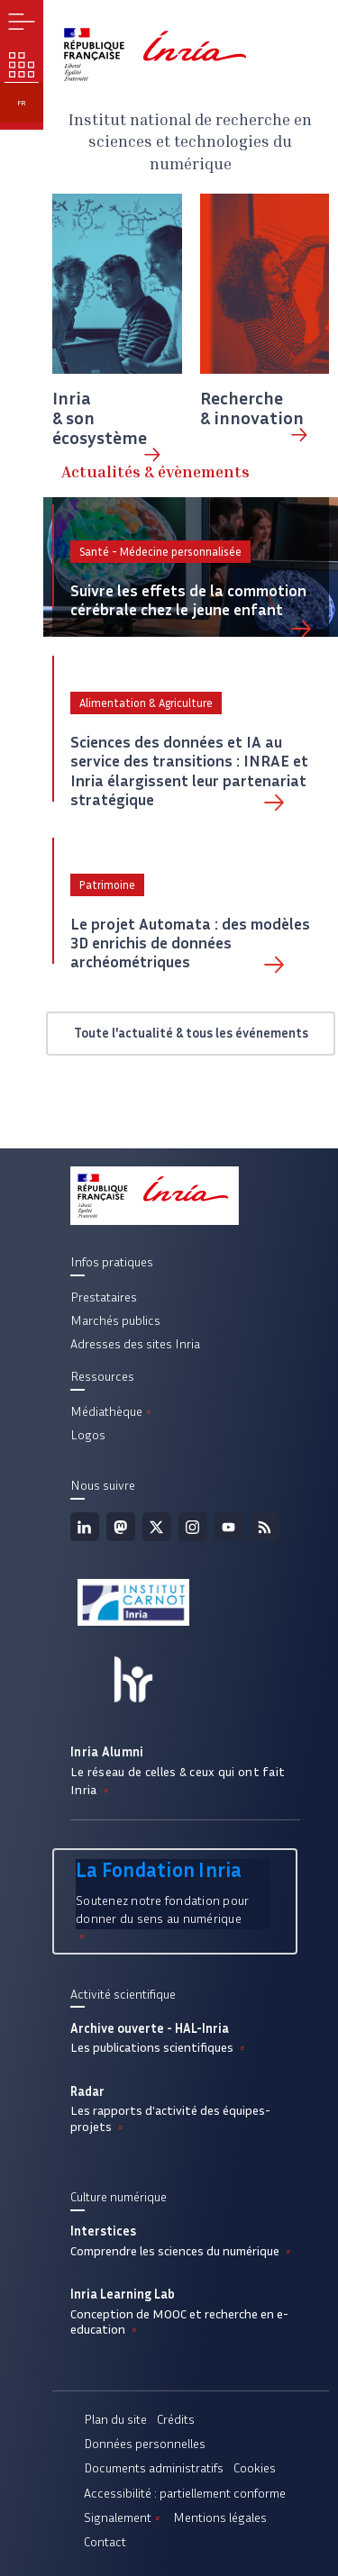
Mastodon (120, 1526)
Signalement (123, 2517)
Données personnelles (145, 2443)
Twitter (156, 1526)
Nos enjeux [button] (21, 64)
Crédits (176, 2419)
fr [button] (21, 102)
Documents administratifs (154, 2468)
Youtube (229, 1526)
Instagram (192, 1526)
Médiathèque (112, 1411)
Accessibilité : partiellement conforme (185, 2493)
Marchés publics (115, 1320)
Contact (105, 2542)
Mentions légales (220, 2517)
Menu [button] (21, 21)
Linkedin (84, 1526)
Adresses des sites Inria (135, 1344)
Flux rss (265, 1526)
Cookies (254, 2468)
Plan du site (115, 2419)
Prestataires (103, 1297)
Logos (87, 1435)
